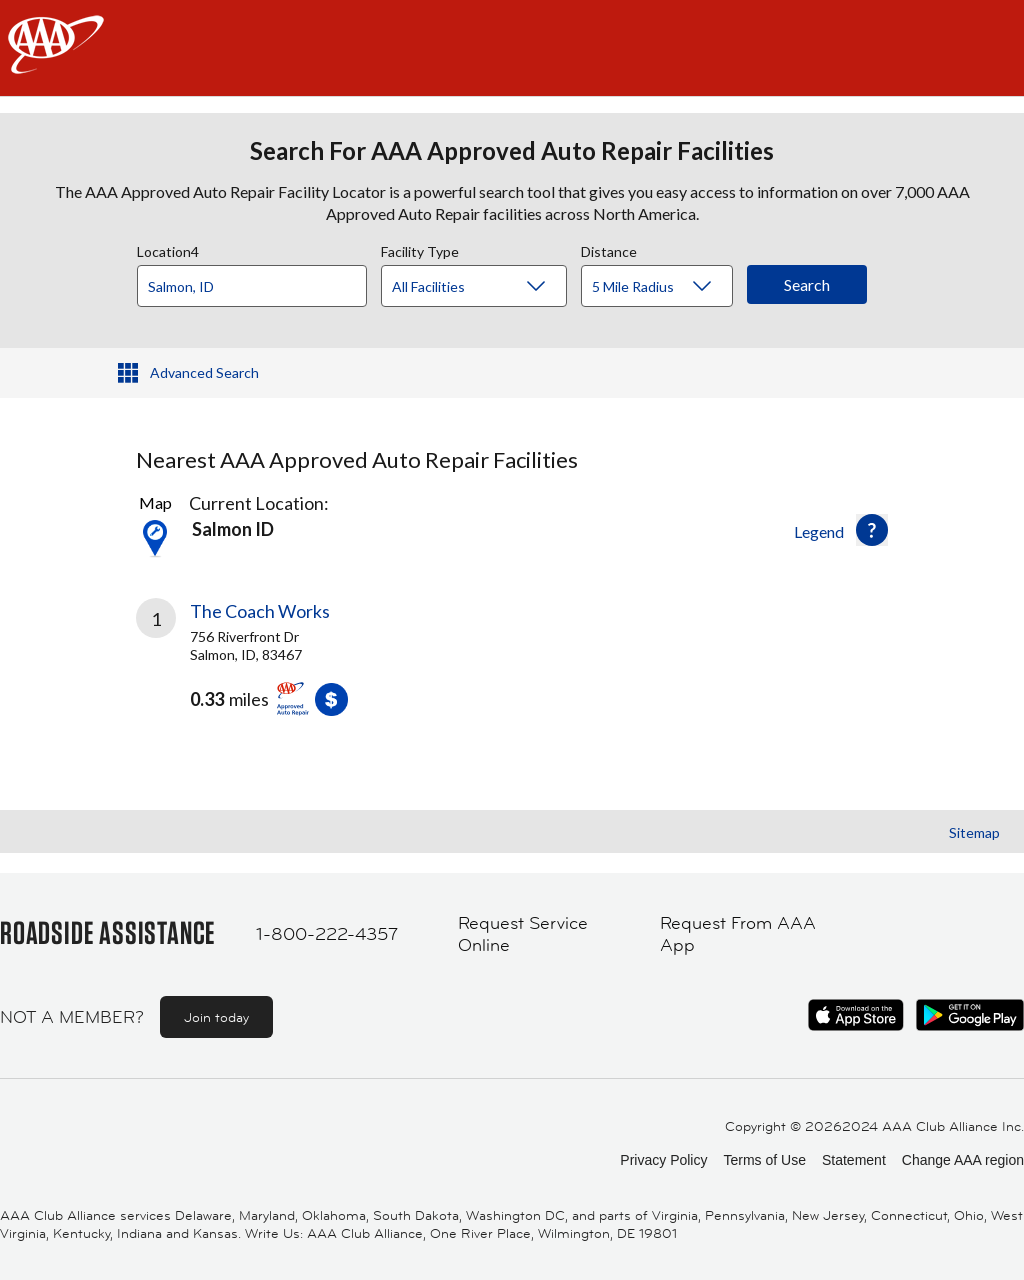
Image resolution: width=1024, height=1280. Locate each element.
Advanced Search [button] (204, 372)
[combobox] (259, 281)
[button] (872, 530)
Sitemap (974, 832)
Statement (854, 1160)
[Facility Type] (490, 287)
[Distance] (664, 287)
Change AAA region (963, 1160)
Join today (216, 1017)
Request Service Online (523, 934)
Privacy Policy (663, 1160)
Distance (609, 249)
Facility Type (420, 249)
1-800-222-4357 (327, 934)
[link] (324, 665)
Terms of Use (764, 1160)
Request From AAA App (738, 934)
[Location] (252, 286)
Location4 (168, 249)
